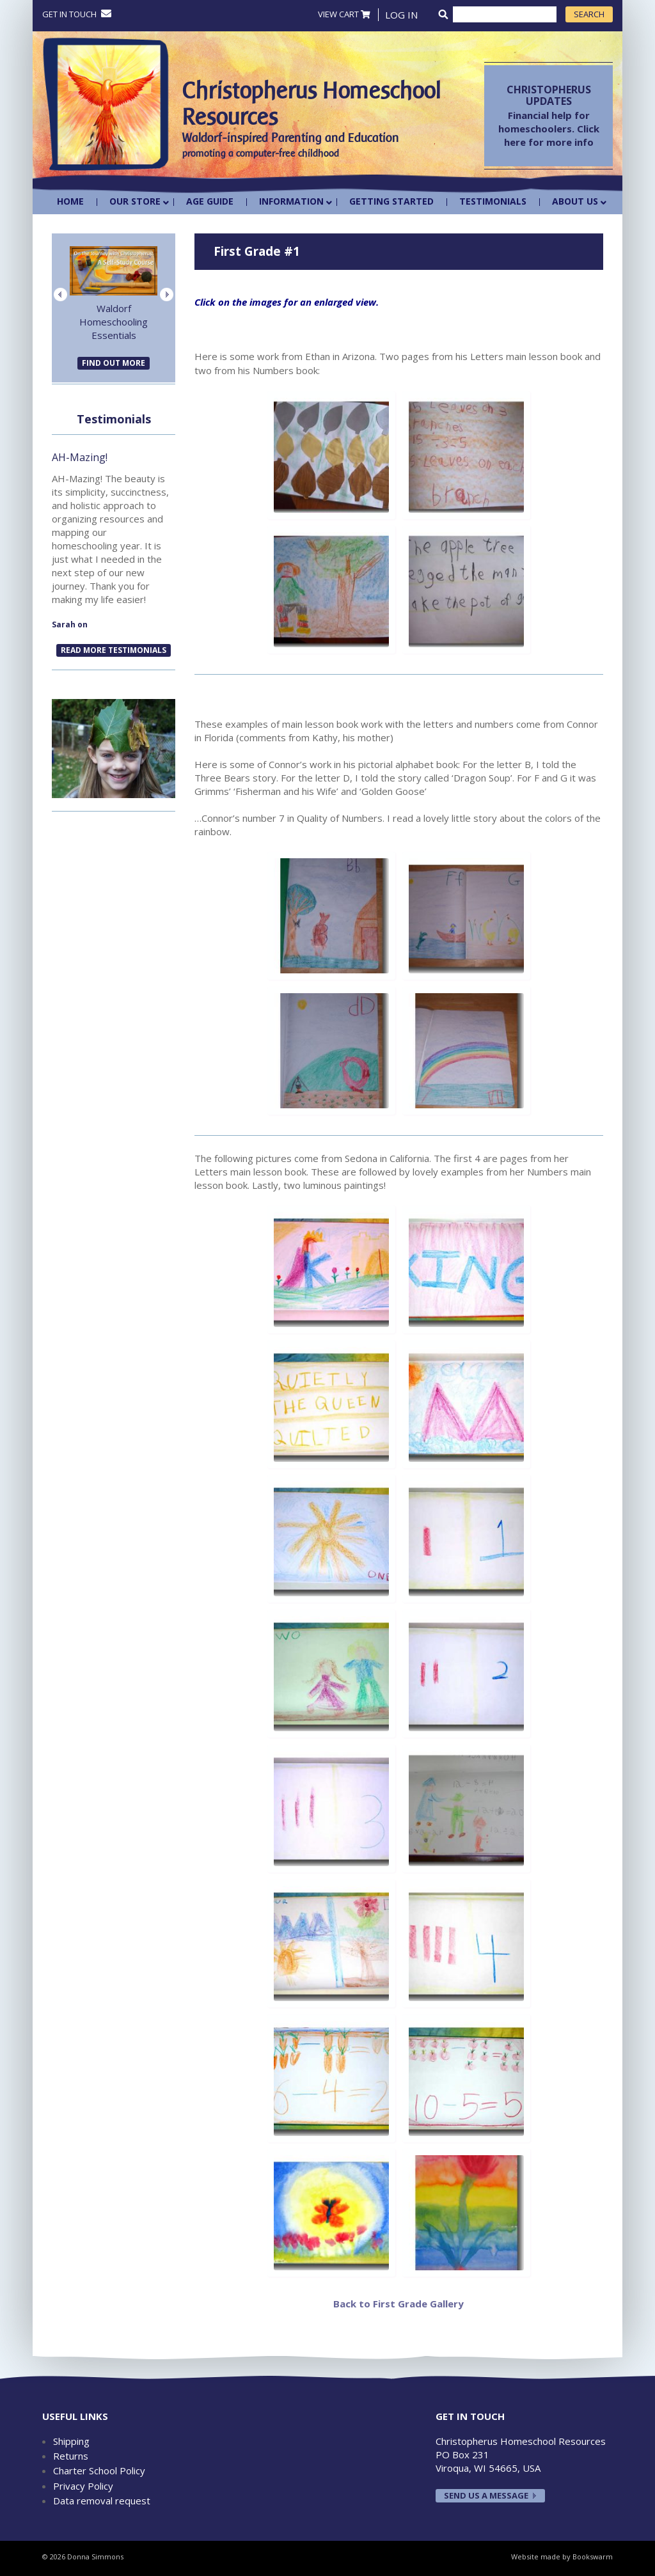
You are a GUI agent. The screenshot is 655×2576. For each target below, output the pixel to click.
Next (166, 294)
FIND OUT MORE (113, 362)
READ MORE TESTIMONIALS (113, 650)
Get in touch (76, 14)
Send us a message (486, 2495)
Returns (70, 2455)
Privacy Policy (83, 2485)
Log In (401, 14)
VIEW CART (344, 14)
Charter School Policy (99, 2470)
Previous (60, 294)
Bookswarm (592, 2556)
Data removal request (101, 2500)
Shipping (71, 2441)
